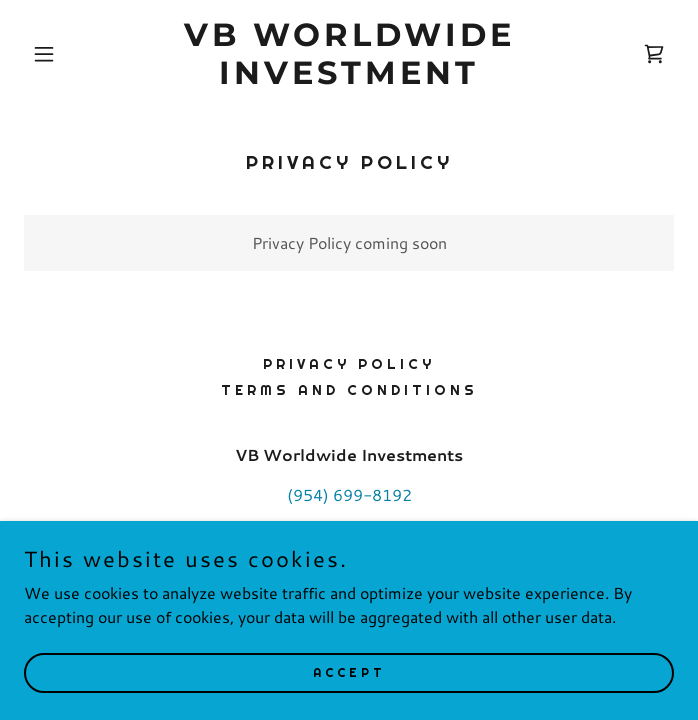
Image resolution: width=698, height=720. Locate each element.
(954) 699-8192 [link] (349, 494)
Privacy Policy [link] (349, 364)
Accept (349, 672)
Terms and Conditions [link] (349, 390)
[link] (349, 77)
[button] (73, 54)
